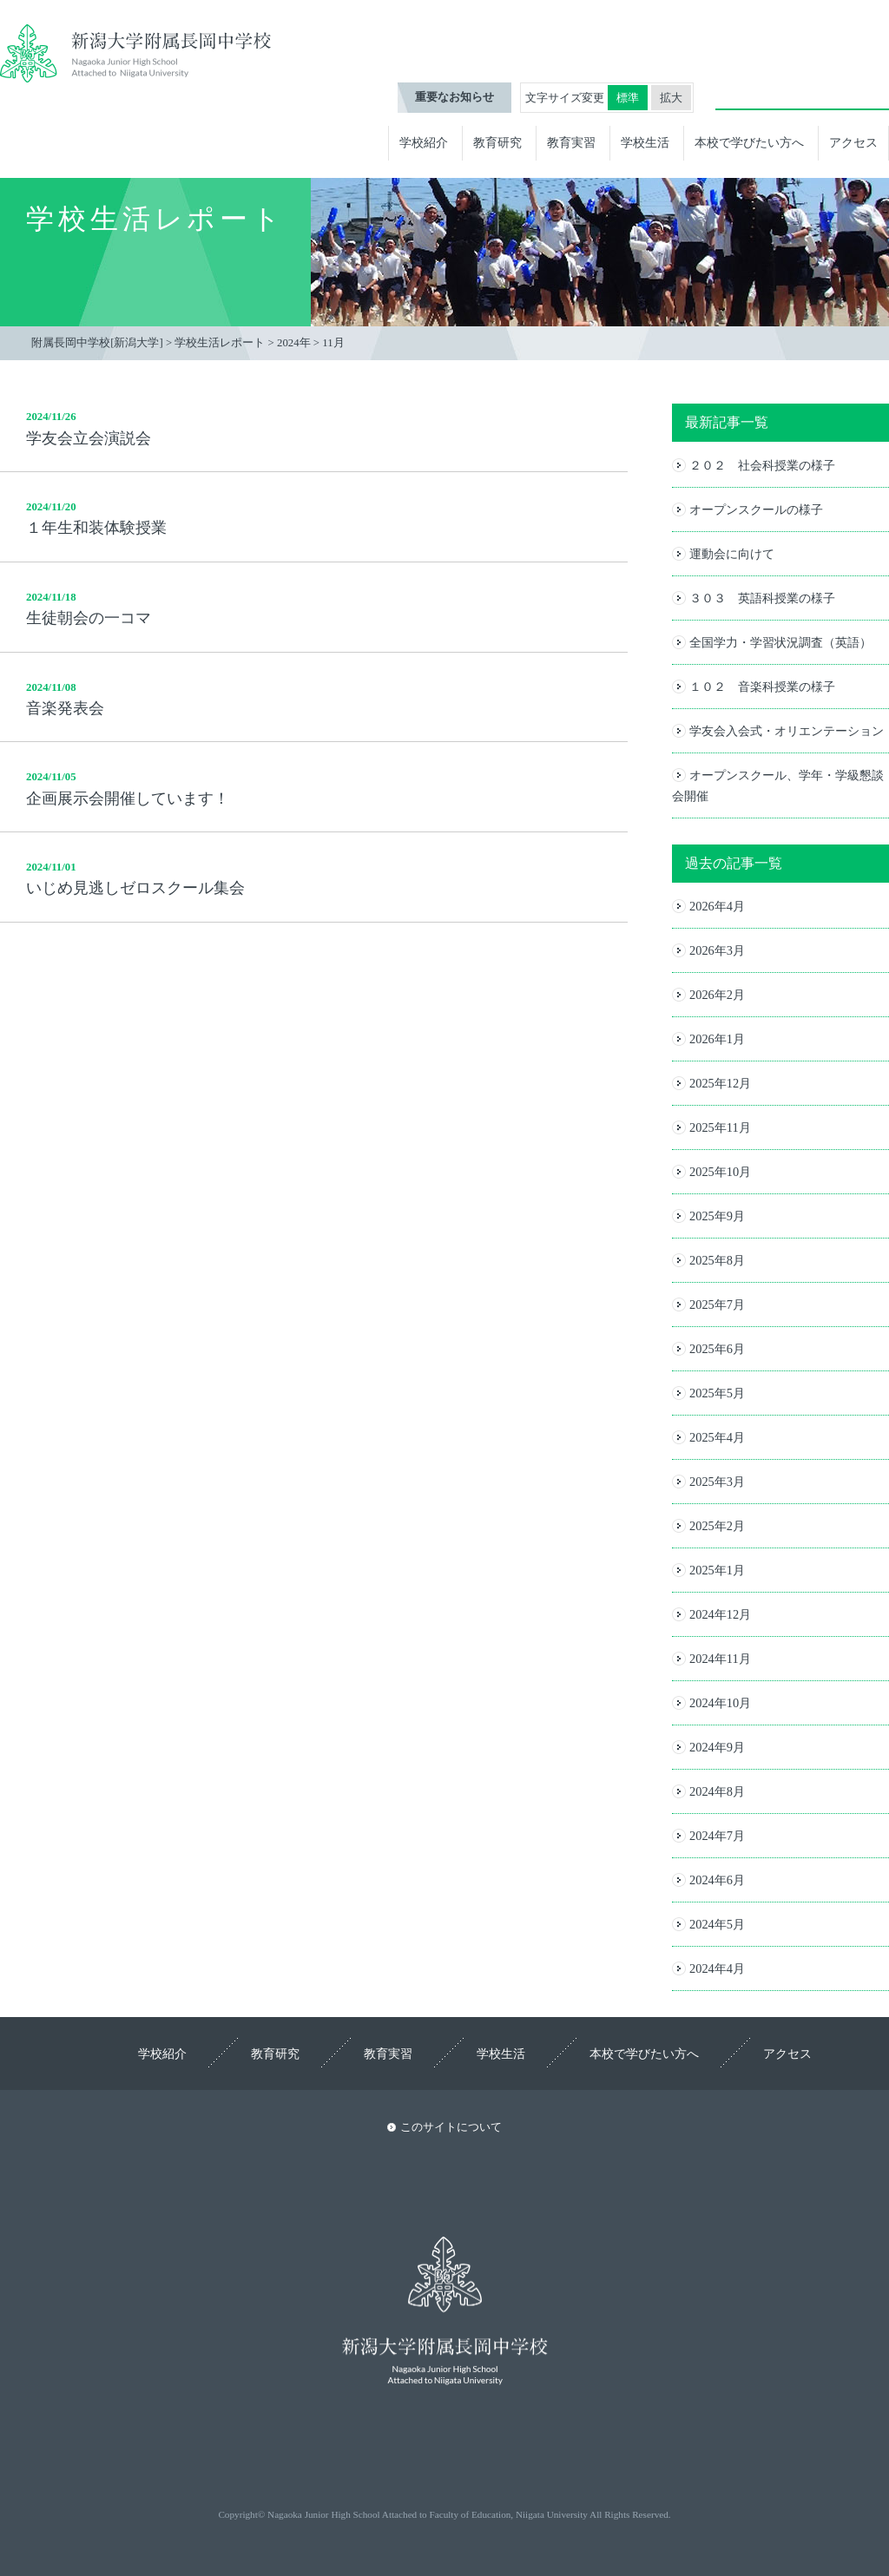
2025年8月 (717, 1260)
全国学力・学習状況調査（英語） (780, 642)
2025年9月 (717, 1216)
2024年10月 (720, 1703)
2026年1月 (717, 1039)
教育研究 (497, 142)
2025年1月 (717, 1570)
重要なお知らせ (454, 97)
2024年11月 (720, 1659)
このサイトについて (451, 2127)
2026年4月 (717, 906)
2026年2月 (717, 995)
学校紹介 (423, 142)
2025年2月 (717, 1526)
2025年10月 (720, 1172)
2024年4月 (717, 1968)
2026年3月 (717, 950)
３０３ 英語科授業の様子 (762, 598)
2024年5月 (717, 1924)
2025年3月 (717, 1481)
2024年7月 (717, 1836)
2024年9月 (717, 1747)
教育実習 (571, 142)
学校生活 (645, 142)
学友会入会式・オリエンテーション (786, 731)
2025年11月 (720, 1127)
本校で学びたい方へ (749, 142)
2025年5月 (717, 1393)
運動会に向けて (731, 554)
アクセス (853, 142)
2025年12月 (720, 1083)
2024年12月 (720, 1614)
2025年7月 (717, 1304)
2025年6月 (717, 1349)
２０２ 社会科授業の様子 (762, 465)
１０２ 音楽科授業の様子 (762, 686)
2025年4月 (717, 1437)
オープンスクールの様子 (756, 509)
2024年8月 (717, 1791)
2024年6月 (717, 1880)
